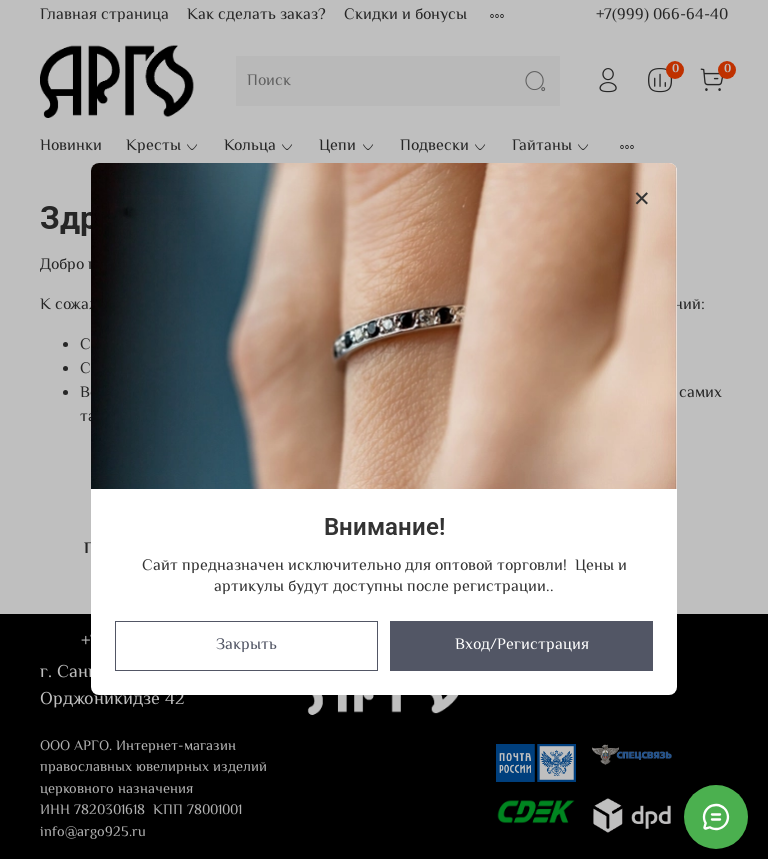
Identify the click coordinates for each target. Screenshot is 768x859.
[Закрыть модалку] (642, 199)
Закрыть (246, 646)
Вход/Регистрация (522, 646)
